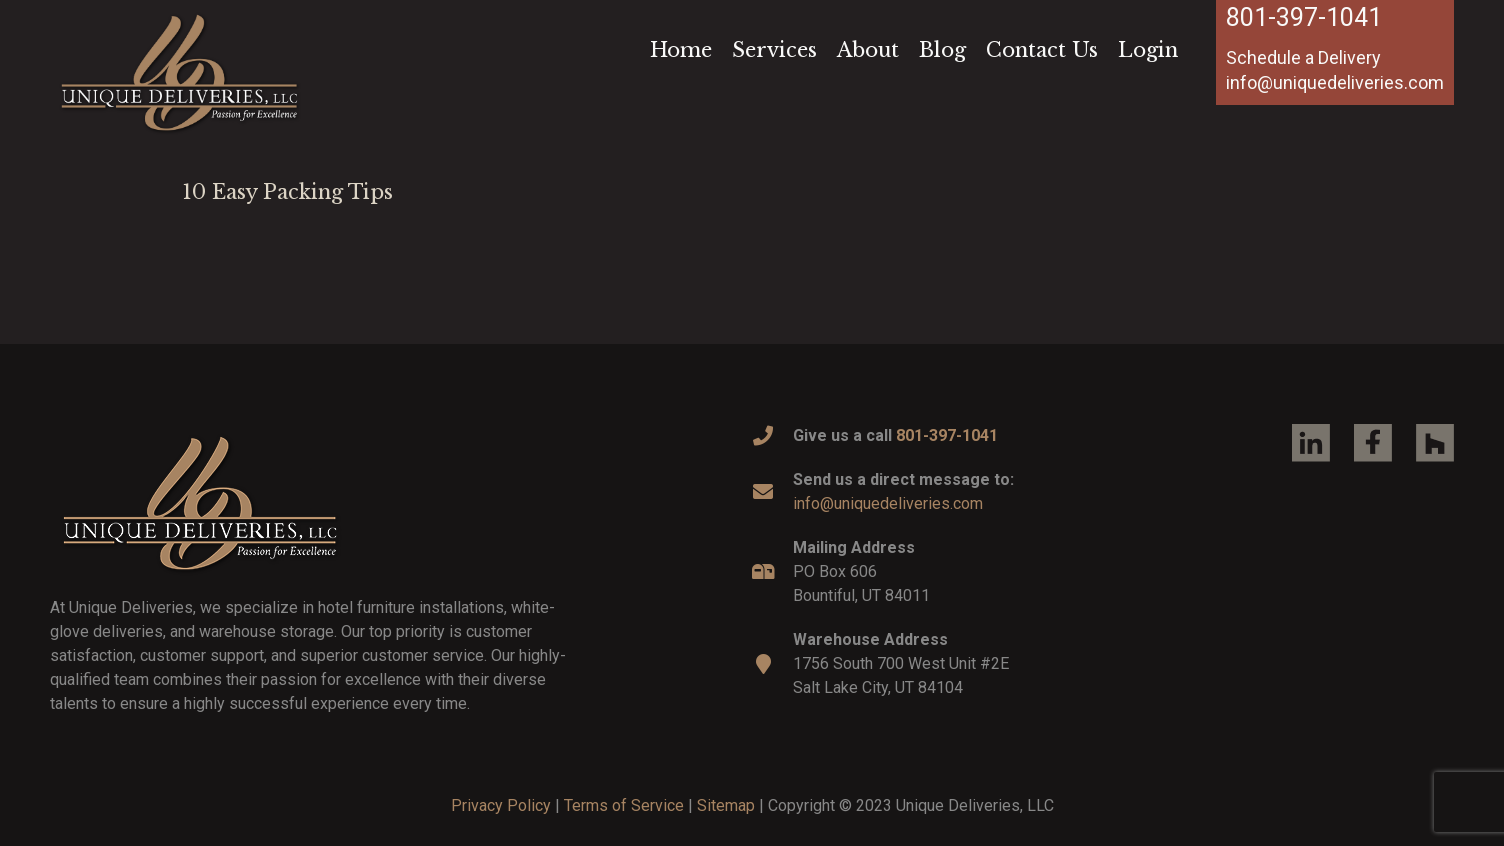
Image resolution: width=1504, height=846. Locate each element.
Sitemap (726, 805)
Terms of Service (624, 805)
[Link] (179, 72)
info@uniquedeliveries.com (888, 503)
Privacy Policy (501, 805)
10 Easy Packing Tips (287, 192)
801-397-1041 (1304, 17)
